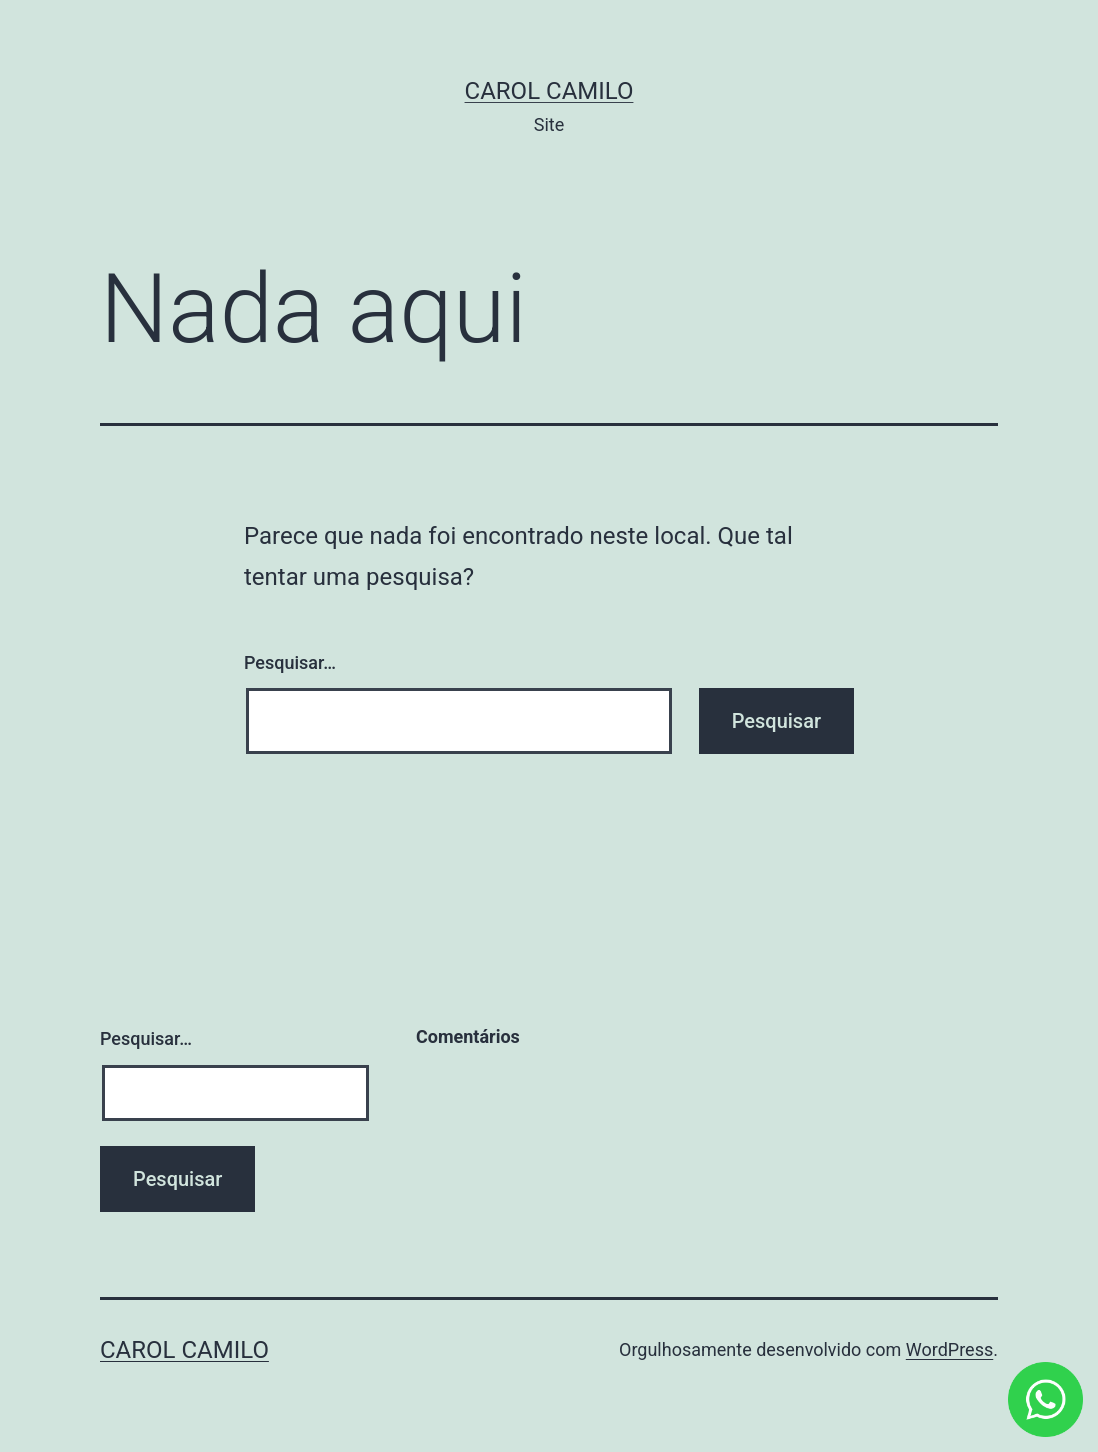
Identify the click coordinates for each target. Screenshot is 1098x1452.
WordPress (949, 1349)
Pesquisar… (290, 662)
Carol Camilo (549, 91)
